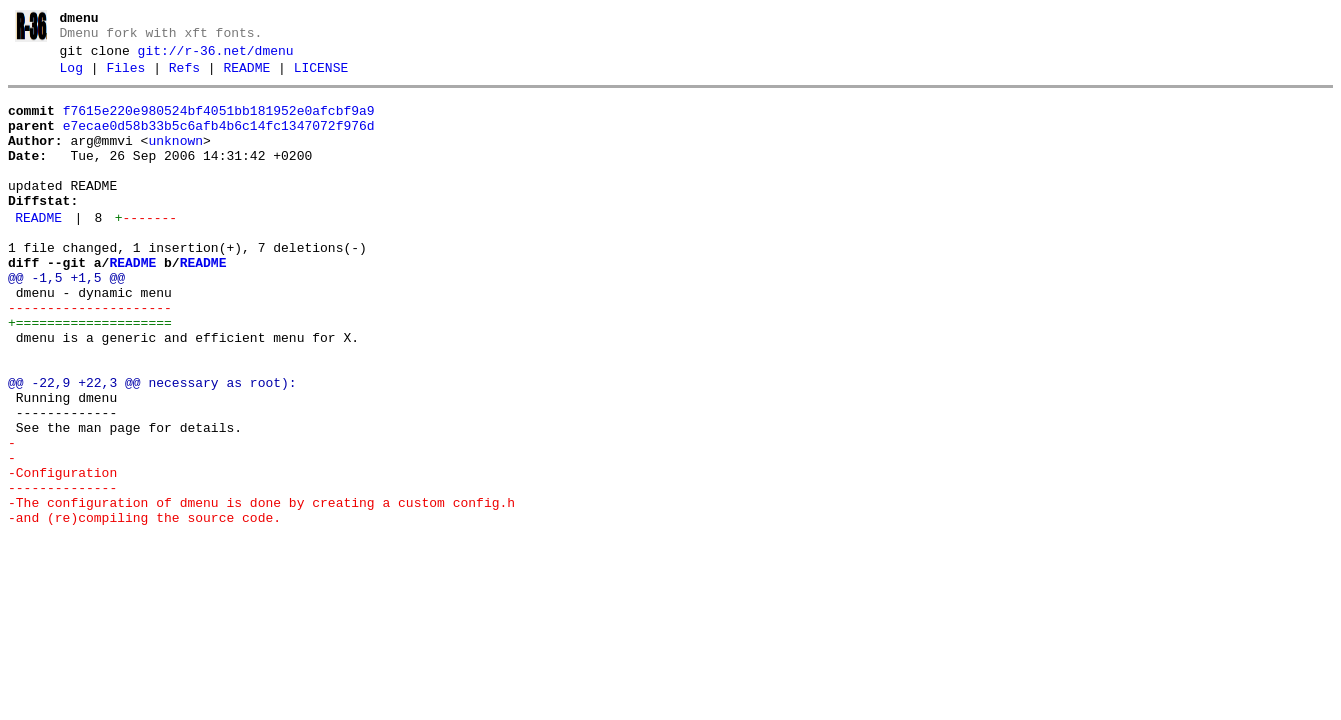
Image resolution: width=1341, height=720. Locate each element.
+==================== (90, 374)
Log (71, 77)
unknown (175, 159)
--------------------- (90, 356)
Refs (184, 77)
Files (125, 77)
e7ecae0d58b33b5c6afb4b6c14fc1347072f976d (219, 141)
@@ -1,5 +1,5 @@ (66, 320)
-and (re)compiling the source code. (144, 608)
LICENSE (321, 77)
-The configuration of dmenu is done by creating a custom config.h (261, 590)
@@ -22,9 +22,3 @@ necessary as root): (152, 446)
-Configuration (62, 554)
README (246, 77)
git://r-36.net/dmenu (216, 57)
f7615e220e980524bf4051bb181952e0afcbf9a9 (219, 123)
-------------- (62, 572)
